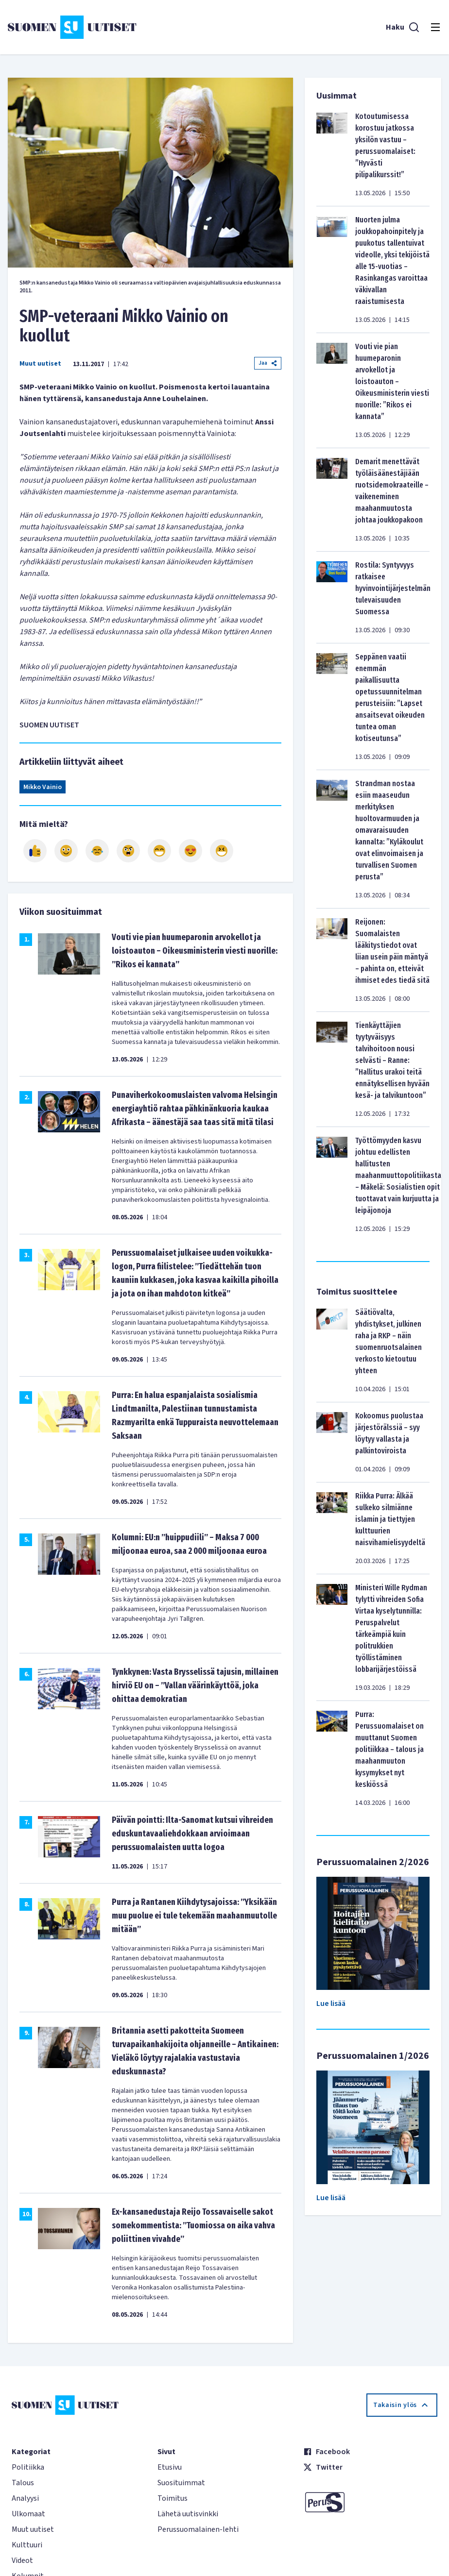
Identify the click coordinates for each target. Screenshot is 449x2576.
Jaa (268, 363)
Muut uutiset (40, 364)
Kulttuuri (27, 2545)
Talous (23, 2482)
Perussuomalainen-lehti (198, 2529)
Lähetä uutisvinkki (187, 2514)
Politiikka (28, 2467)
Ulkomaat (28, 2514)
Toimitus (172, 2498)
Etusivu (169, 2467)
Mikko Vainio (42, 787)
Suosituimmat (181, 2482)
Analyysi (25, 2498)
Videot (22, 2560)
